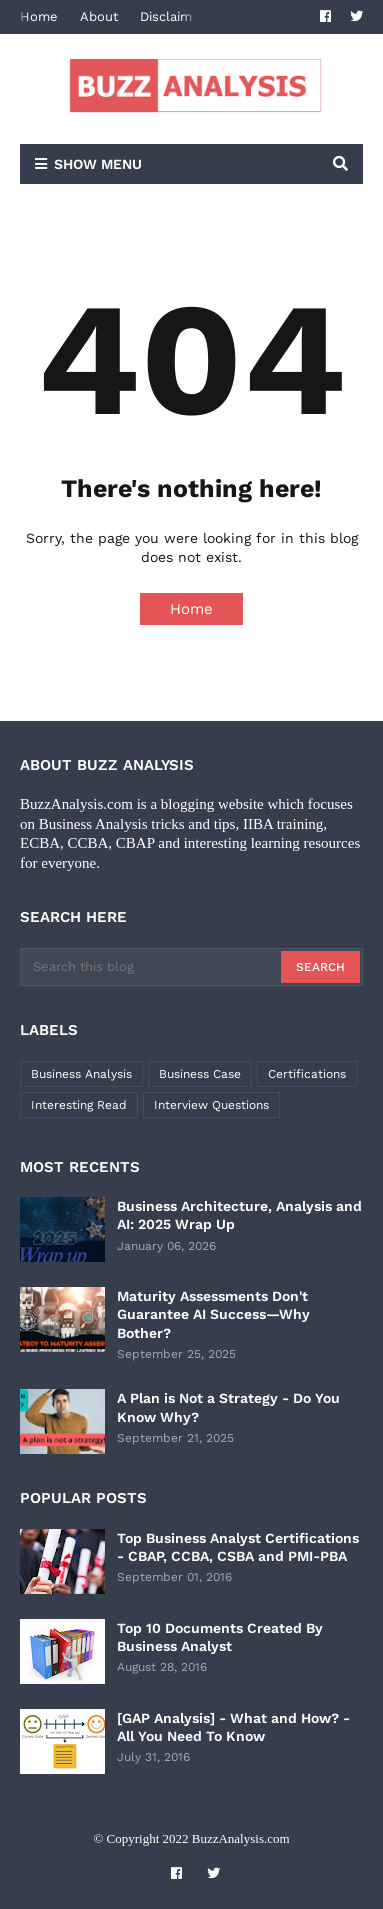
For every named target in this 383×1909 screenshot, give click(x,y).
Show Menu (98, 164)
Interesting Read (79, 1105)
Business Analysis (81, 1074)
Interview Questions (211, 1105)
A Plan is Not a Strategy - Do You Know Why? (228, 1407)
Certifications (307, 1074)
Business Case (200, 1074)
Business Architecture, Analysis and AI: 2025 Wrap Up (239, 1215)
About (99, 16)
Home (39, 16)
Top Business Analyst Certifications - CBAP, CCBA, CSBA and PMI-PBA (238, 1547)
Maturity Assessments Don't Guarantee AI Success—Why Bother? (213, 1314)
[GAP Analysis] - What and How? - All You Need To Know (233, 1727)
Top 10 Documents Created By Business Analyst (220, 1637)
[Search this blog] (152, 967)
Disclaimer (172, 16)
